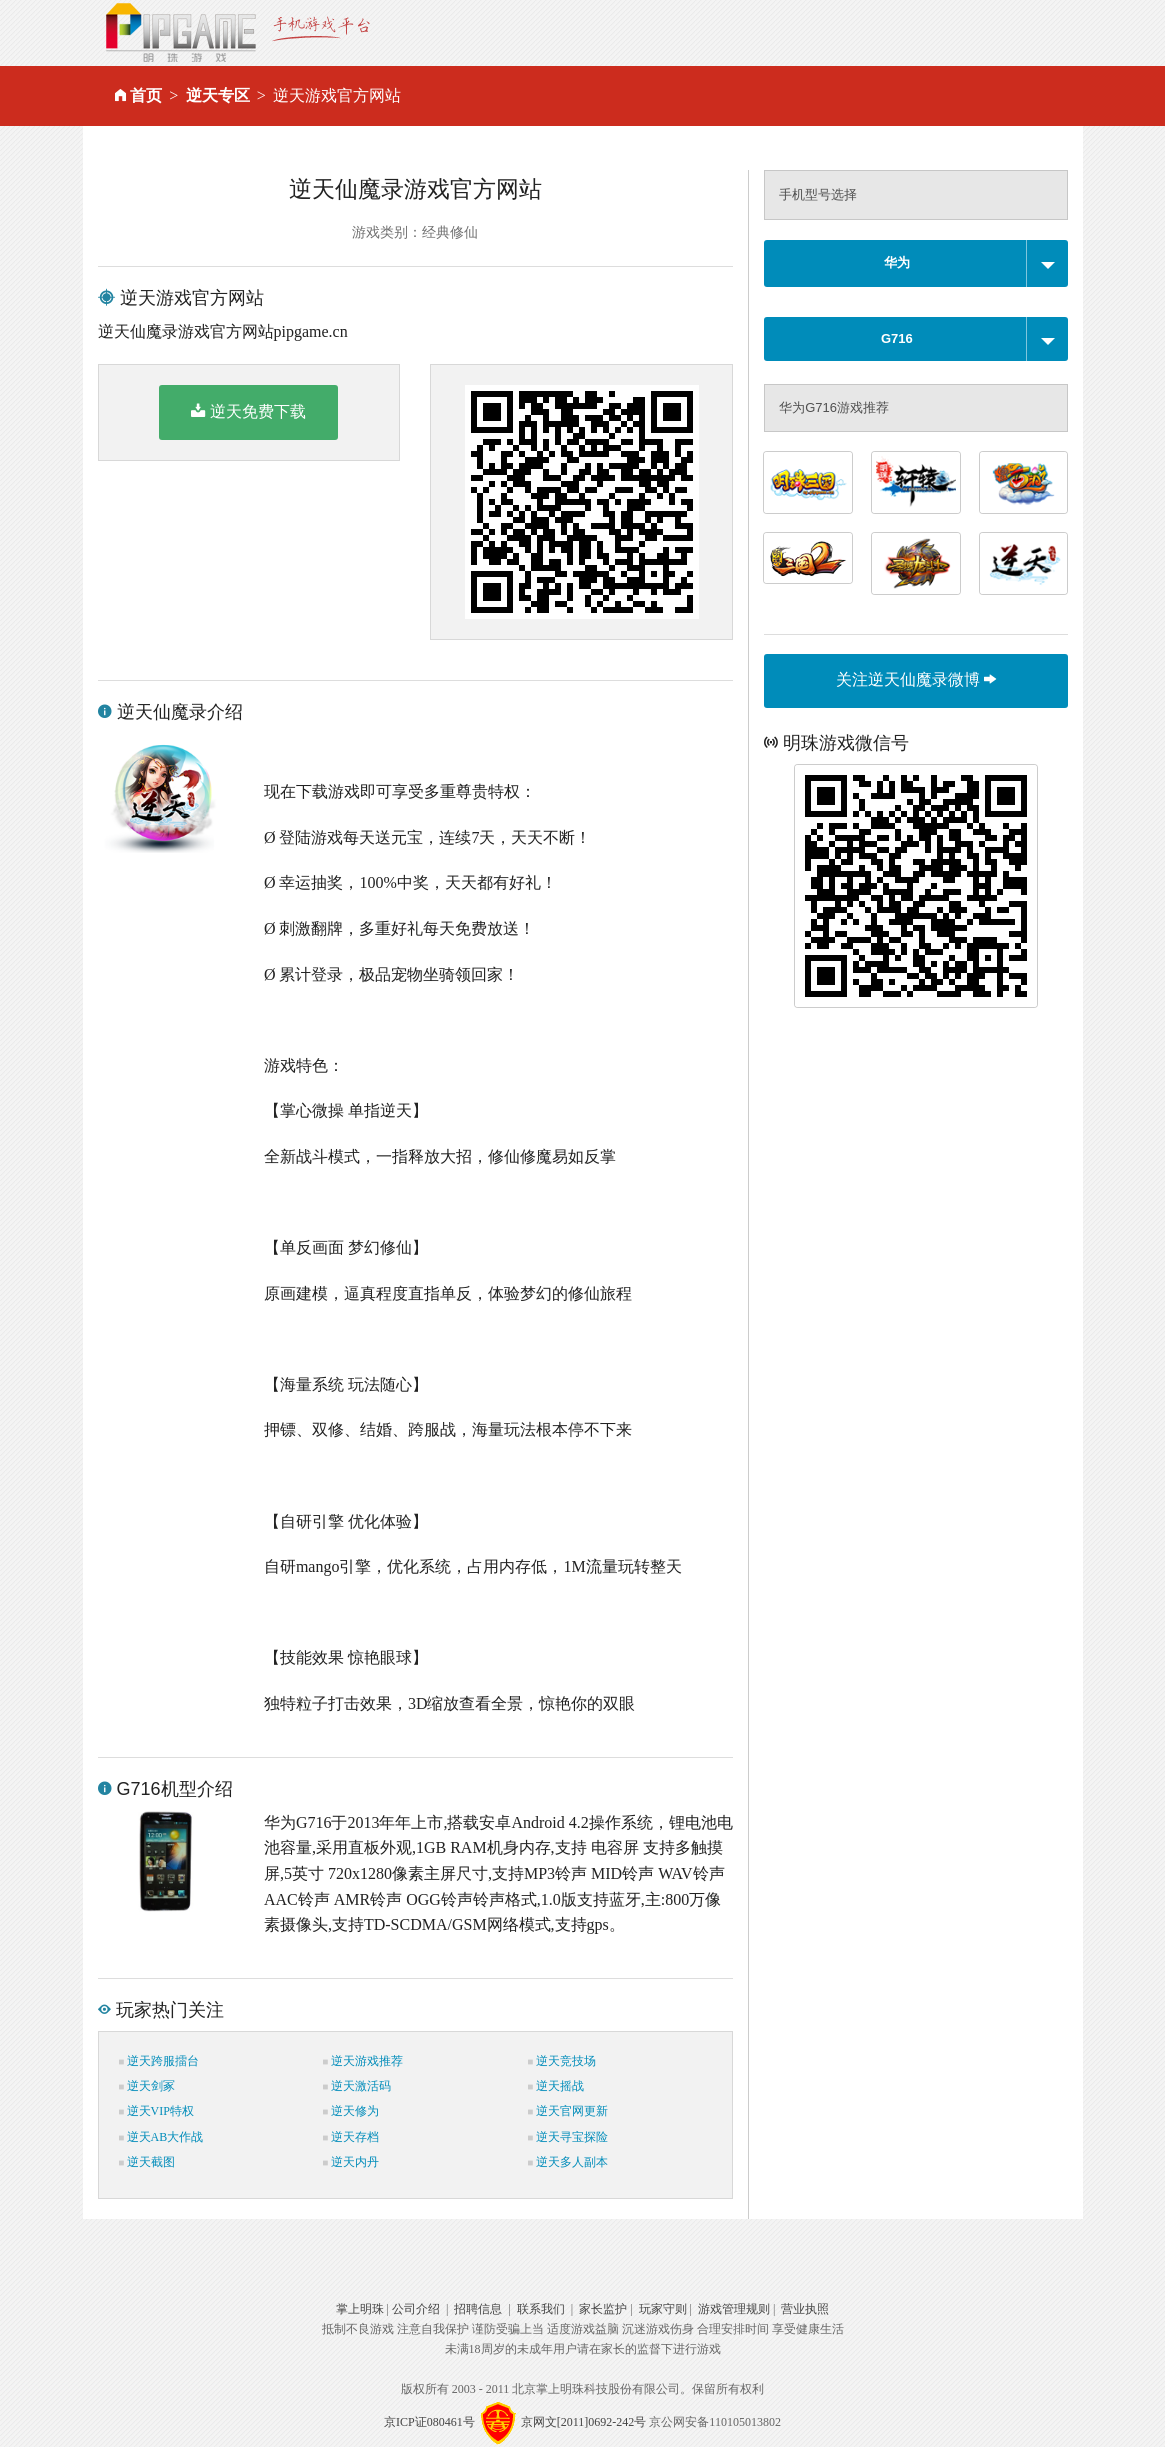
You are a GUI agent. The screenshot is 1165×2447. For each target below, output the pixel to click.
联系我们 (541, 2309)
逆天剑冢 (147, 2086)
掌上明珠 (360, 2309)
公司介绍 (416, 2309)
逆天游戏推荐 (363, 2061)
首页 (146, 95)
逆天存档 (351, 2137)
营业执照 (805, 2309)
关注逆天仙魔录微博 (916, 679)
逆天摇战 (556, 2086)
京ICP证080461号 (429, 2422)
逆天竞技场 (562, 2061)
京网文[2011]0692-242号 (584, 2422)
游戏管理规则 (734, 2309)
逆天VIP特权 (156, 2111)
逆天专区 (218, 95)
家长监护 (603, 2309)
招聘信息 (478, 2309)
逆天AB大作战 (161, 2137)
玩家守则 (663, 2309)
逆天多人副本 (568, 2162)
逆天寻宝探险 (568, 2137)
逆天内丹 (351, 2162)
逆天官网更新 (568, 2111)
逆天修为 (351, 2111)
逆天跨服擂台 (159, 2061)
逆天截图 (147, 2162)
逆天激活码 (357, 2086)
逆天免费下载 (248, 411)
